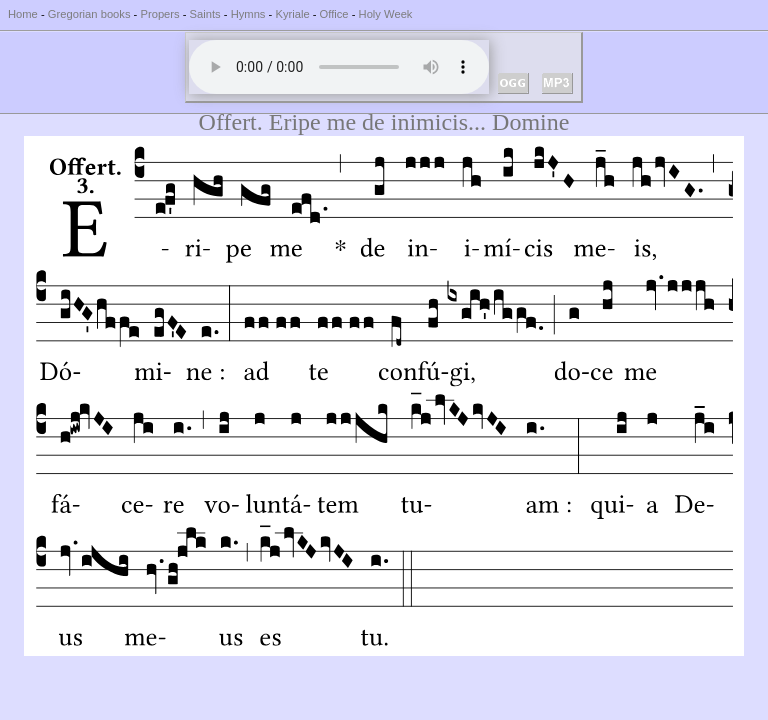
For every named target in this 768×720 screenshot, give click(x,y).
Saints (205, 14)
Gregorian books (89, 14)
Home (23, 14)
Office (334, 14)
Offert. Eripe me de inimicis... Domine (384, 122)
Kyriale (292, 14)
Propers (159, 14)
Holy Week (386, 14)
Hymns (248, 14)
